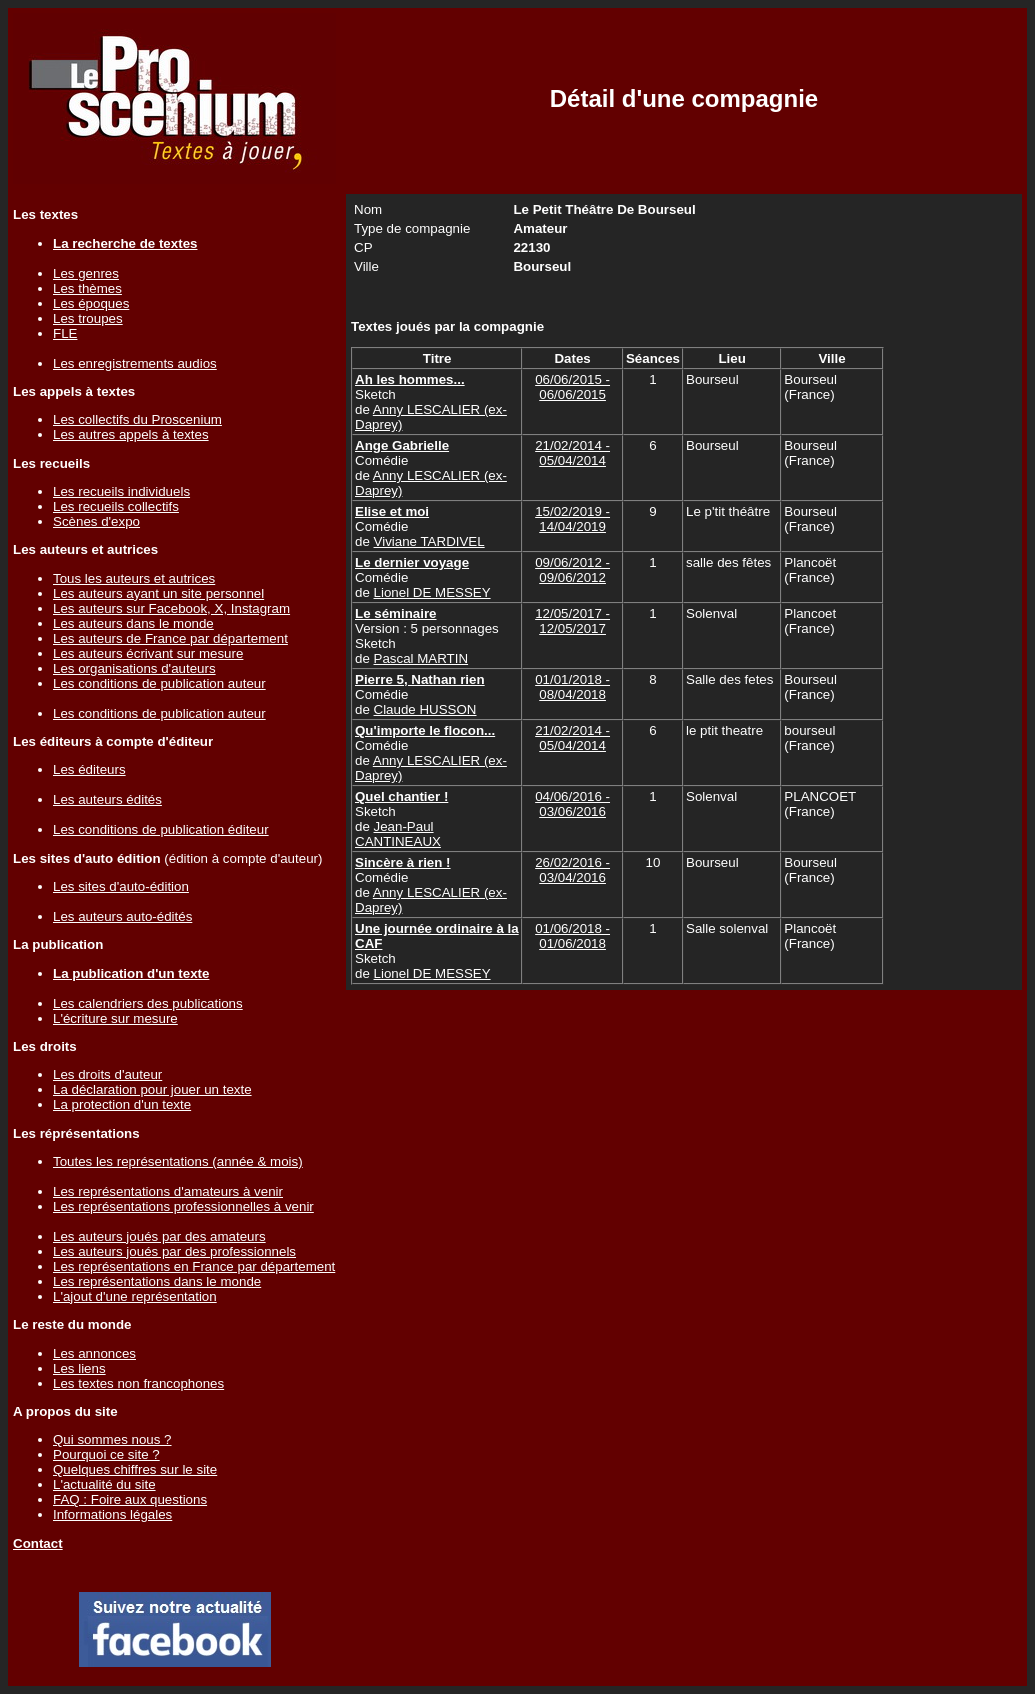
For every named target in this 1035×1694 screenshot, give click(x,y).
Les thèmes (87, 288)
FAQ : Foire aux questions (130, 1499)
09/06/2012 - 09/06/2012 (572, 570)
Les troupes (88, 318)
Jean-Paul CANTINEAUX (398, 834)
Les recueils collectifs (116, 506)
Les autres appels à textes (131, 434)
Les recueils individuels (121, 491)
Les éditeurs (89, 769)
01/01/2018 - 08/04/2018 (572, 687)
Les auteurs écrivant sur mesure (148, 653)
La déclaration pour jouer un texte (152, 1089)
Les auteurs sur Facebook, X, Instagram (171, 608)
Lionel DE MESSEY (432, 592)
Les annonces (94, 1353)
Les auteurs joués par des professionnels (174, 1251)
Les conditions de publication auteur (159, 683)
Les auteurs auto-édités (122, 916)
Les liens (79, 1368)
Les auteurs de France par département (170, 638)
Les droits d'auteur (107, 1074)
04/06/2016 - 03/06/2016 (572, 804)
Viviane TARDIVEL (429, 541)
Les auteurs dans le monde (133, 623)
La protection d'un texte (122, 1104)
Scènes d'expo (96, 521)
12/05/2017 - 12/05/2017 (572, 621)
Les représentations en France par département (194, 1266)
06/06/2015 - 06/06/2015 (572, 387)
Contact (38, 1543)
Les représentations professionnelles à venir (183, 1206)
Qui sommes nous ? (112, 1439)
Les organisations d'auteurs (134, 668)
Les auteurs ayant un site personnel (158, 593)
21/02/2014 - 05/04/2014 (572, 453)
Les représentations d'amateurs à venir (168, 1191)
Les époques (91, 303)
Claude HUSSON (425, 709)
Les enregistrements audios (135, 363)
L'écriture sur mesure (115, 1018)
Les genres (86, 273)
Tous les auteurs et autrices (134, 578)
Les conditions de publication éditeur (161, 829)
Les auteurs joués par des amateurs (159, 1236)
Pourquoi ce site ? (106, 1454)
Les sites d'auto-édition (121, 886)
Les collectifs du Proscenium (137, 419)
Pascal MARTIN (421, 658)
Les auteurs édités (107, 799)
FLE (65, 333)
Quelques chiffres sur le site (135, 1469)
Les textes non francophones (138, 1383)
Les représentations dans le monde (157, 1281)
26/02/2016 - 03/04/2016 (572, 870)
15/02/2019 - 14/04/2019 (572, 519)
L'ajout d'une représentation (135, 1296)
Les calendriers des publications (148, 1003)
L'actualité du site (104, 1484)
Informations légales (112, 1514)
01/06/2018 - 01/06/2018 (572, 936)
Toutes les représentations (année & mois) (178, 1161)
